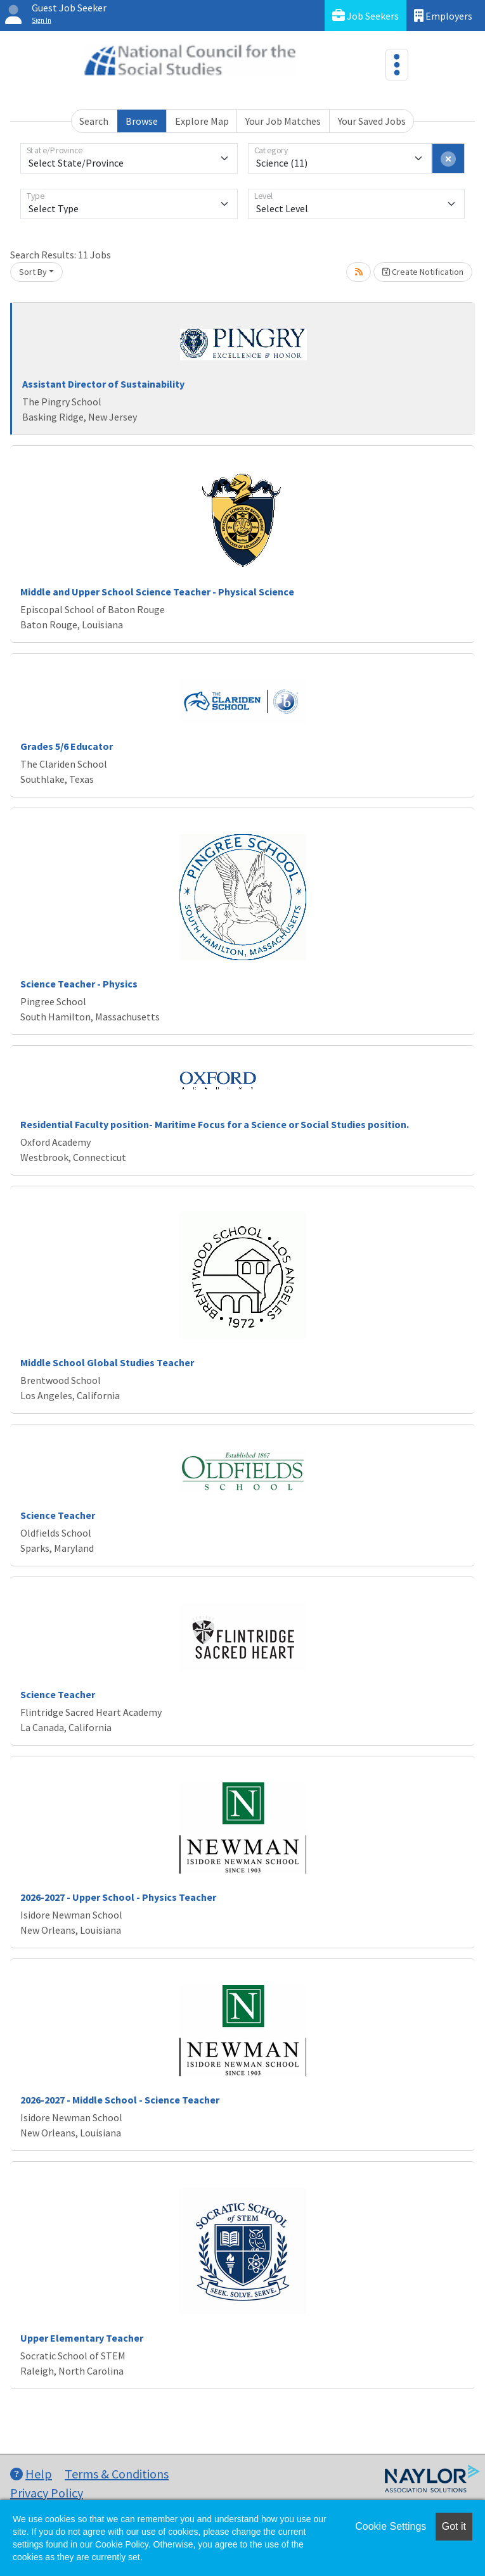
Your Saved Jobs (372, 121)
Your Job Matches (283, 121)
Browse (142, 121)
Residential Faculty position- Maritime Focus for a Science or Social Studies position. (214, 1124)
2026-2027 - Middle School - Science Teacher (119, 2099)
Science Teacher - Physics (79, 983)
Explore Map (202, 121)
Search (93, 121)
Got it (454, 2526)
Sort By (33, 271)
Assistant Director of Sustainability (103, 384)
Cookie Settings (390, 2526)
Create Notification (422, 271)
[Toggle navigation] (396, 64)
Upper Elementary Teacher (81, 2338)
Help (31, 2474)
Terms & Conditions (117, 2474)
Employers (443, 15)
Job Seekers (365, 15)
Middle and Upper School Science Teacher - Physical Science (157, 591)
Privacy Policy (46, 2493)
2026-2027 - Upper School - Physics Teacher (118, 1897)
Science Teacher (57, 1515)
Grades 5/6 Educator (66, 746)
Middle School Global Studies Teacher (107, 1362)
